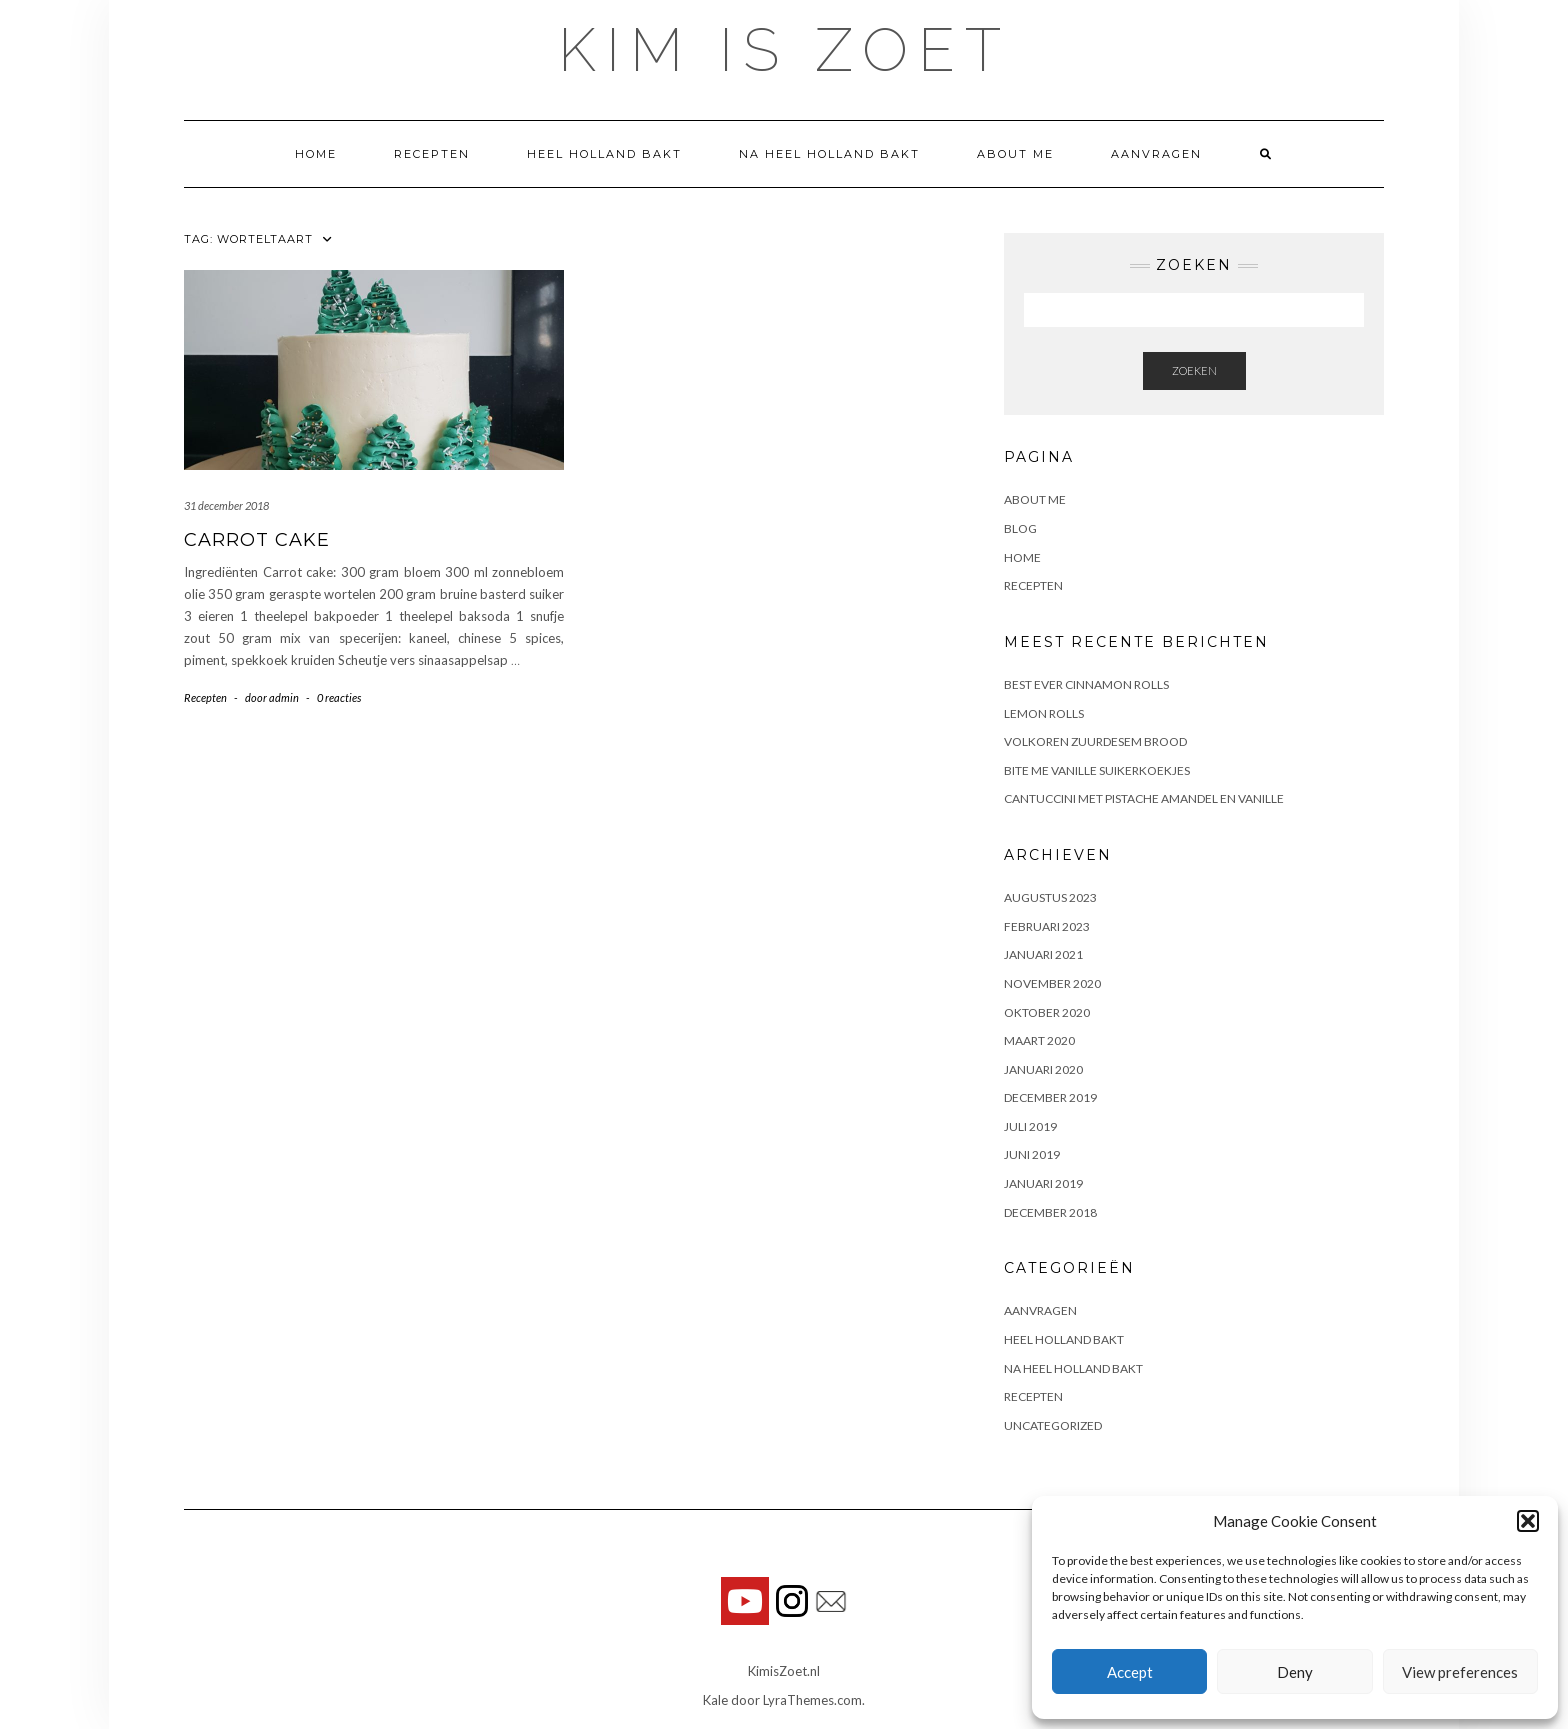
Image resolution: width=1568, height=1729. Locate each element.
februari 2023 (1047, 926)
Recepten (432, 154)
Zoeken (1194, 370)
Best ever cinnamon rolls (1086, 684)
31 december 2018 (226, 505)
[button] (1528, 1521)
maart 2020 (1039, 1040)
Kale (715, 1700)
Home (316, 154)
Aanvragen (1156, 154)
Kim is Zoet (784, 50)
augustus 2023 (1050, 897)
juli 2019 (1030, 1126)
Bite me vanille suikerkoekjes (1097, 770)
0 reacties (339, 697)
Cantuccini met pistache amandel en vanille (1144, 798)
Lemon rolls (1044, 713)
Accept (1130, 1672)
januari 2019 (1043, 1183)
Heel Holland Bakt (604, 154)
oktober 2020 (1047, 1012)
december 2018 (1050, 1212)
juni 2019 (1032, 1154)
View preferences (1460, 1672)
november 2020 (1052, 983)
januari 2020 (1043, 1069)
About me (1015, 154)
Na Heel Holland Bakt (829, 154)
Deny (1295, 1672)
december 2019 (1050, 1097)
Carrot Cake (257, 540)
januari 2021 (1043, 954)
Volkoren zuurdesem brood (1095, 741)
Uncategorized (1053, 1425)
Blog (1020, 528)
